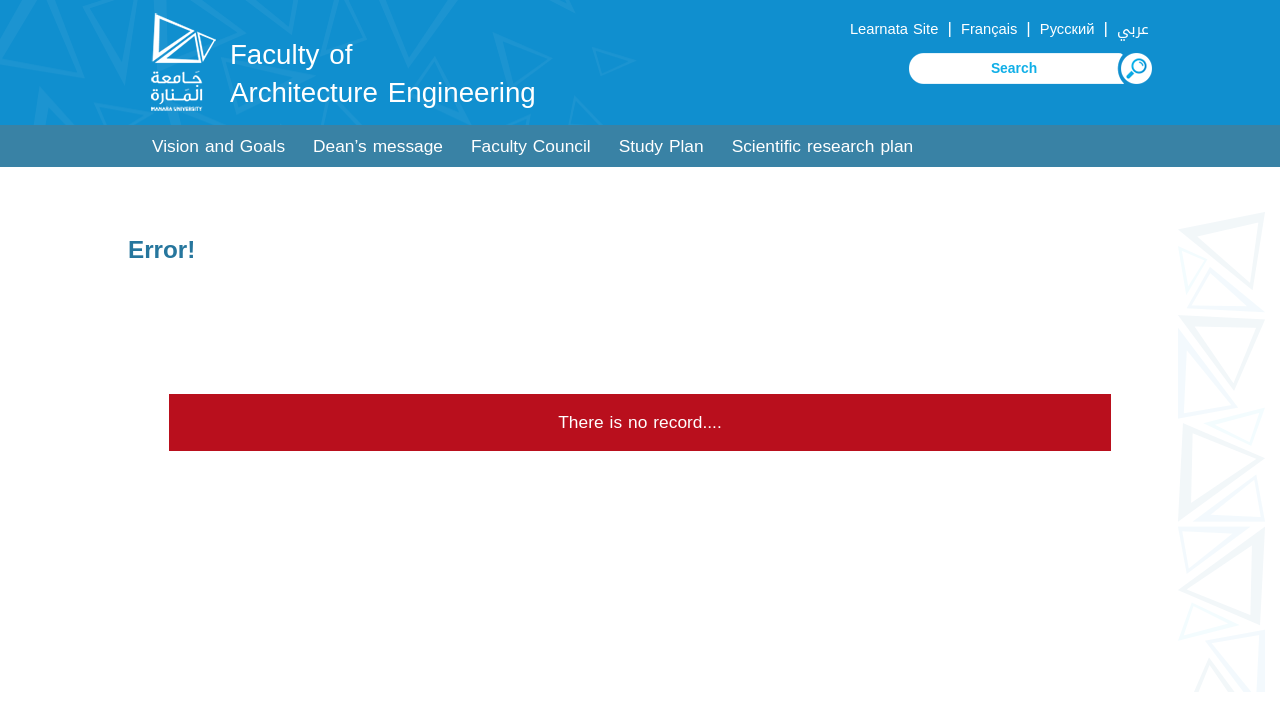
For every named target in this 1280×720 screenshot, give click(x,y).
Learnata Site (894, 29)
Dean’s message (378, 146)
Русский (1067, 29)
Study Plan (661, 146)
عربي (1133, 29)
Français (989, 29)
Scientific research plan (823, 146)
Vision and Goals (218, 146)
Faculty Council (531, 146)
